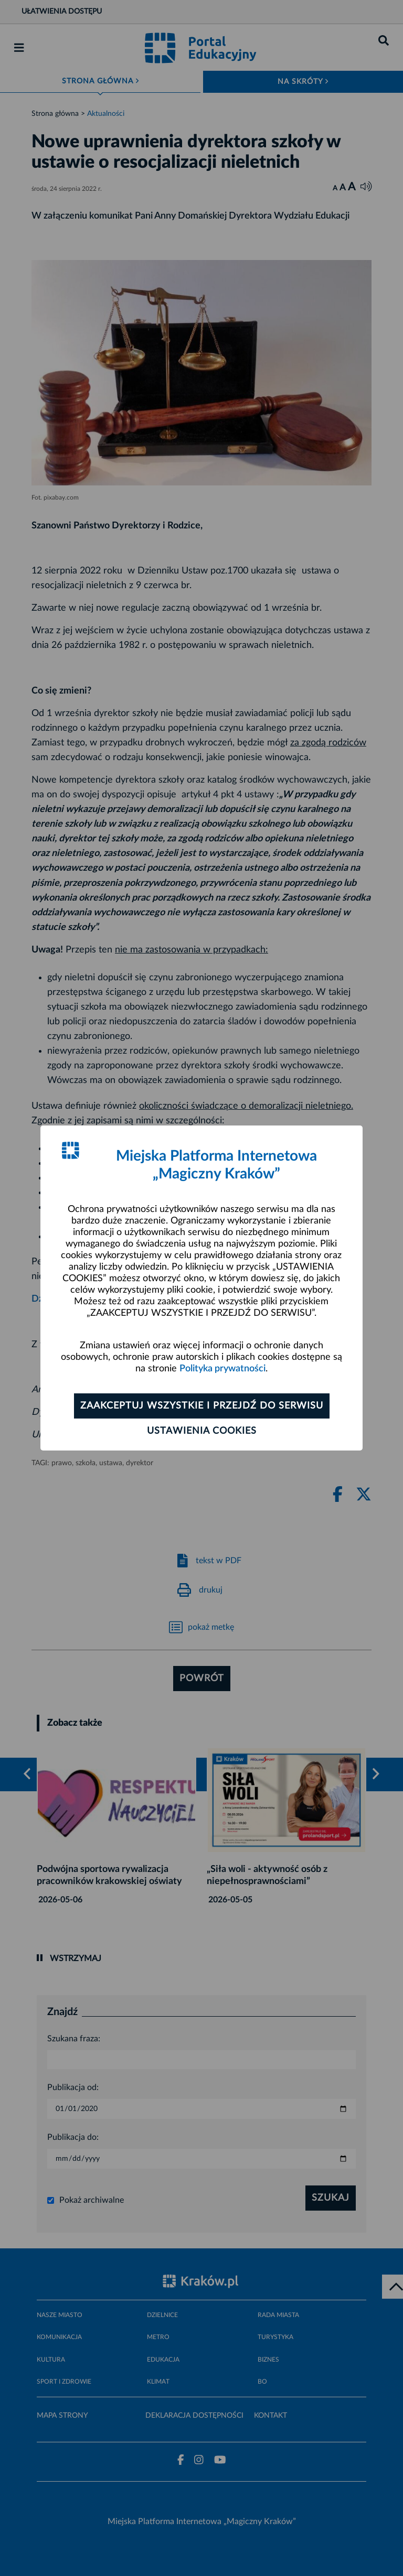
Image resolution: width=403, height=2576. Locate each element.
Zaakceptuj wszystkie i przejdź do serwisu (201, 1406)
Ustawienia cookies (202, 1431)
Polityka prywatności (222, 1368)
